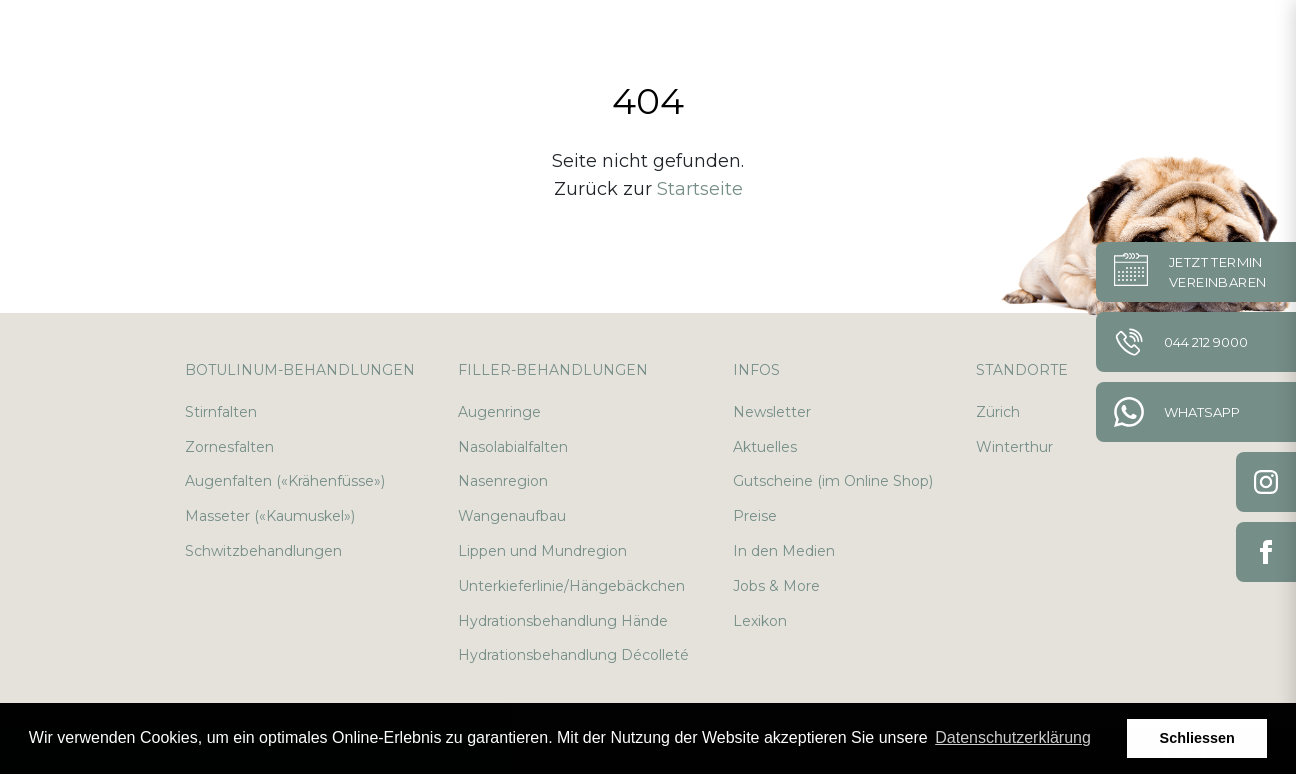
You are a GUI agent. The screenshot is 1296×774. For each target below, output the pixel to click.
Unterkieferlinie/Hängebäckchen (571, 586)
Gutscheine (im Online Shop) (833, 481)
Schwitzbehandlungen (263, 551)
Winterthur (1014, 447)
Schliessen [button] (1197, 738)
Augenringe (499, 412)
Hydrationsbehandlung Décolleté (573, 655)
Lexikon (760, 621)
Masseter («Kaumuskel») (270, 516)
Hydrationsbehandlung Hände (563, 621)
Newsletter (772, 412)
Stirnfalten (221, 412)
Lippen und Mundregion (542, 551)
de (1179, 40)
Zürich (998, 412)
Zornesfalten (229, 447)
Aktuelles (765, 447)
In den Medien (784, 551)
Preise (755, 516)
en (1227, 40)
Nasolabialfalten (513, 447)
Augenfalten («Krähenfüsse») (285, 481)
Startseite (700, 189)
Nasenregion (503, 481)
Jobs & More (776, 586)
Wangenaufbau (512, 516)
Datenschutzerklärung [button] (1013, 737)
